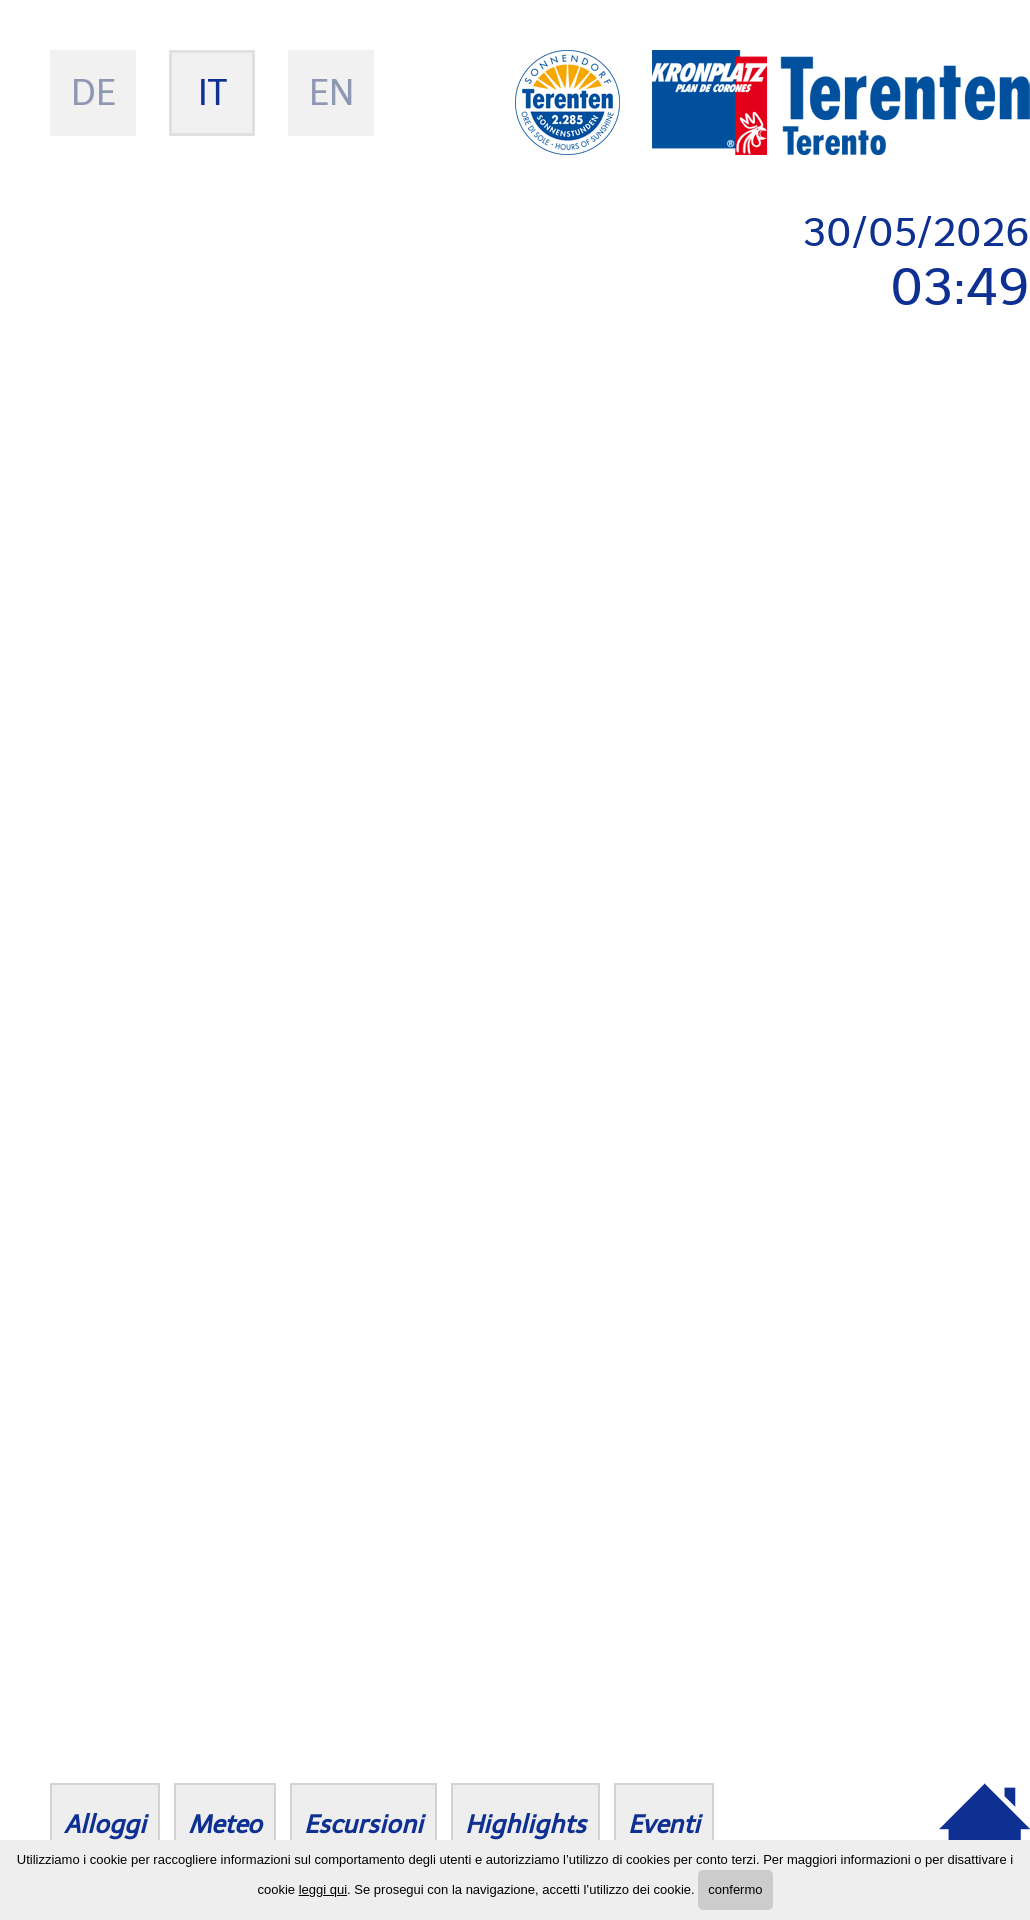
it (212, 92)
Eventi (664, 1824)
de (93, 92)
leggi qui (323, 1889)
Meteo (225, 1824)
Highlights (525, 1824)
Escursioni (363, 1824)
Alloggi (105, 1824)
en (331, 92)
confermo (735, 1889)
